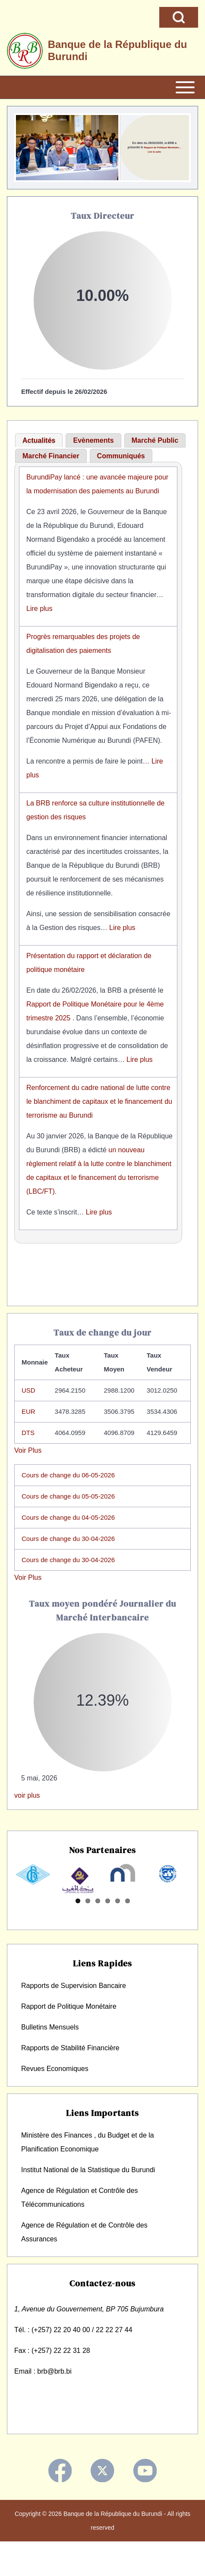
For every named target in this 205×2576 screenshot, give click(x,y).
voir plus (27, 1795)
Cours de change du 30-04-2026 (68, 1538)
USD (28, 1390)
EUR (28, 1411)
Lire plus (39, 608)
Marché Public (155, 440)
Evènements (93, 440)
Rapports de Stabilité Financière (70, 2078)
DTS (28, 1432)
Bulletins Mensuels (50, 2057)
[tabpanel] (98, 852)
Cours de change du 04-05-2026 (68, 1517)
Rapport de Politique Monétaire (69, 2037)
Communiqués (121, 456)
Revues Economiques (54, 2099)
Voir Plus (27, 1450)
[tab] (38, 440)
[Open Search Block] (178, 17)
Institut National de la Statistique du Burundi (88, 2200)
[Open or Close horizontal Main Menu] (102, 87)
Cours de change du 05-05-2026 (68, 1496)
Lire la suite (163, 151)
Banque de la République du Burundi (117, 50)
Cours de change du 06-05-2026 (68, 1475)
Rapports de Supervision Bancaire (73, 2016)
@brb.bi (59, 2402)
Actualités (38, 440)
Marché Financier (50, 456)
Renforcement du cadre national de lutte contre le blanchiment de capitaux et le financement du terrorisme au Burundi (99, 1101)
